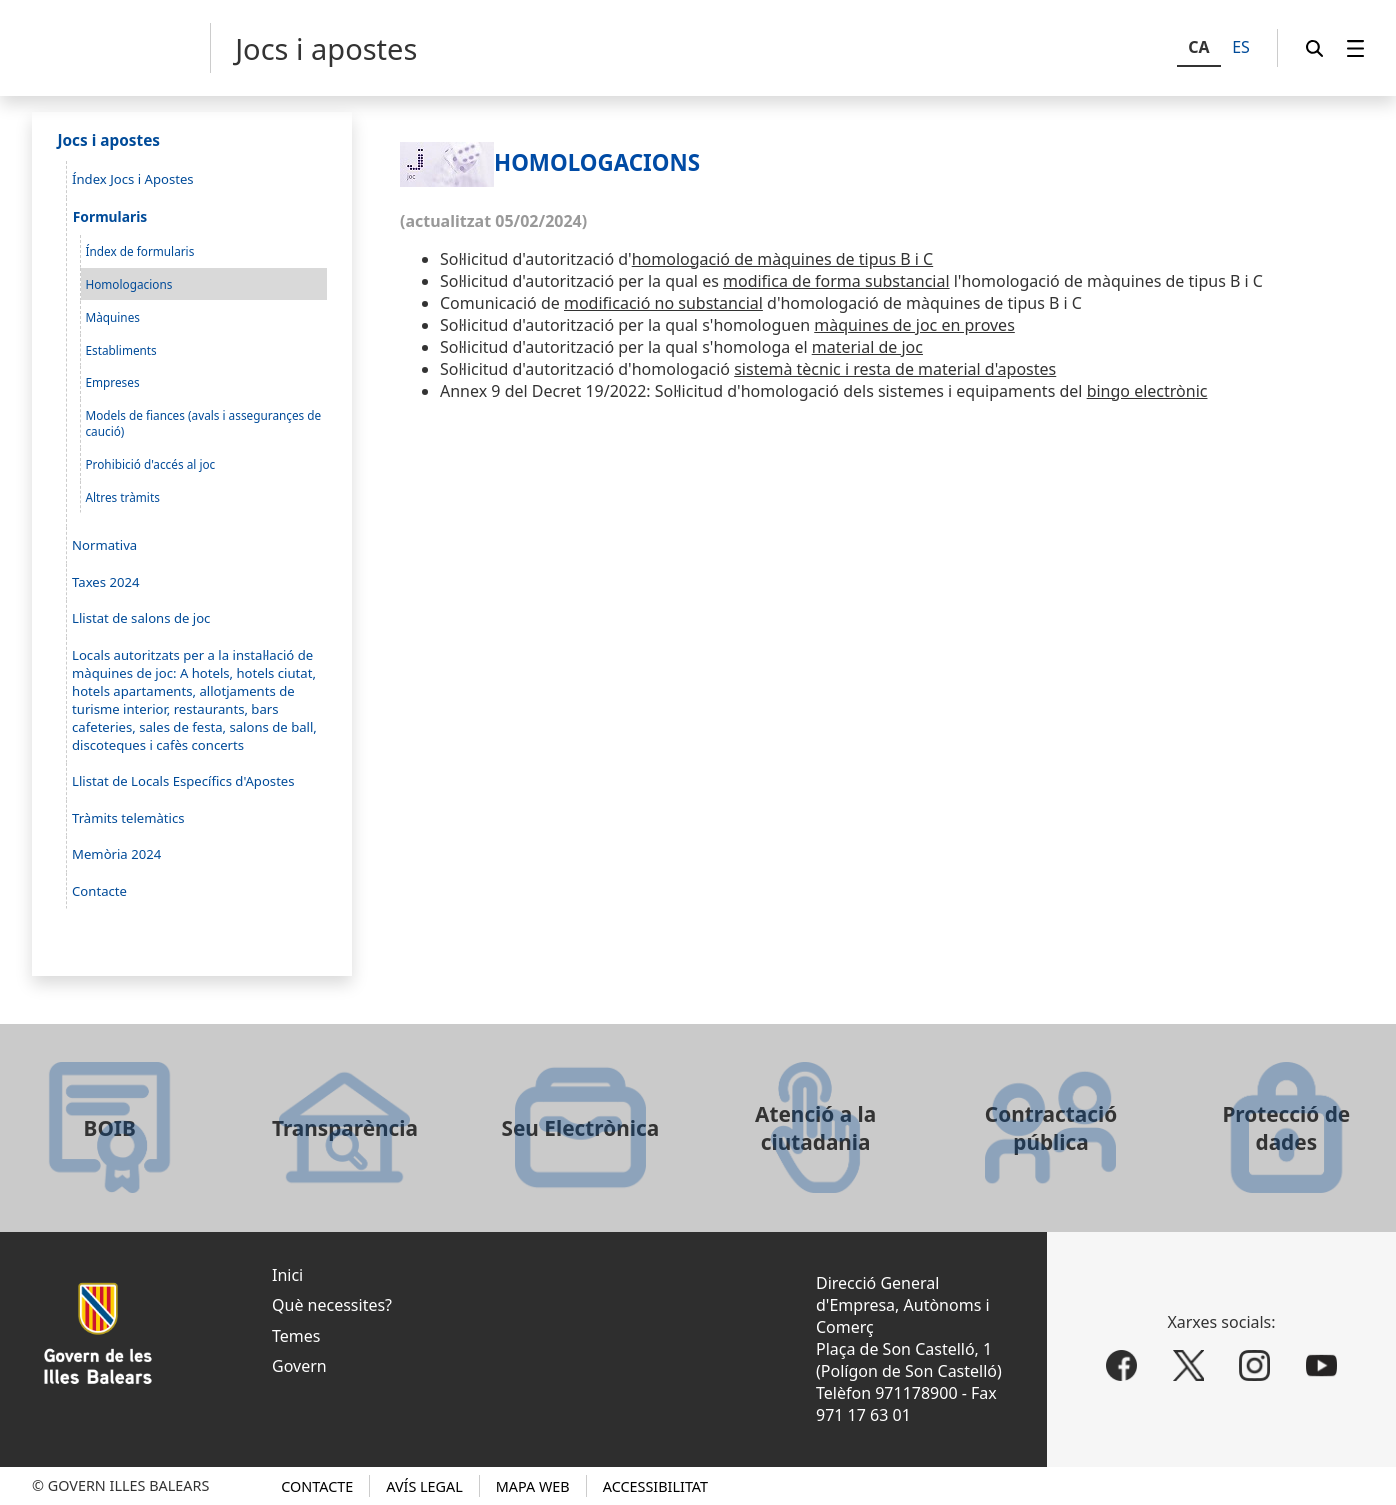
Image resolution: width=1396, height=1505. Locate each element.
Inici (287, 1275)
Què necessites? (332, 1305)
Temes (296, 1336)
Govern (299, 1366)
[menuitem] (1356, 48)
